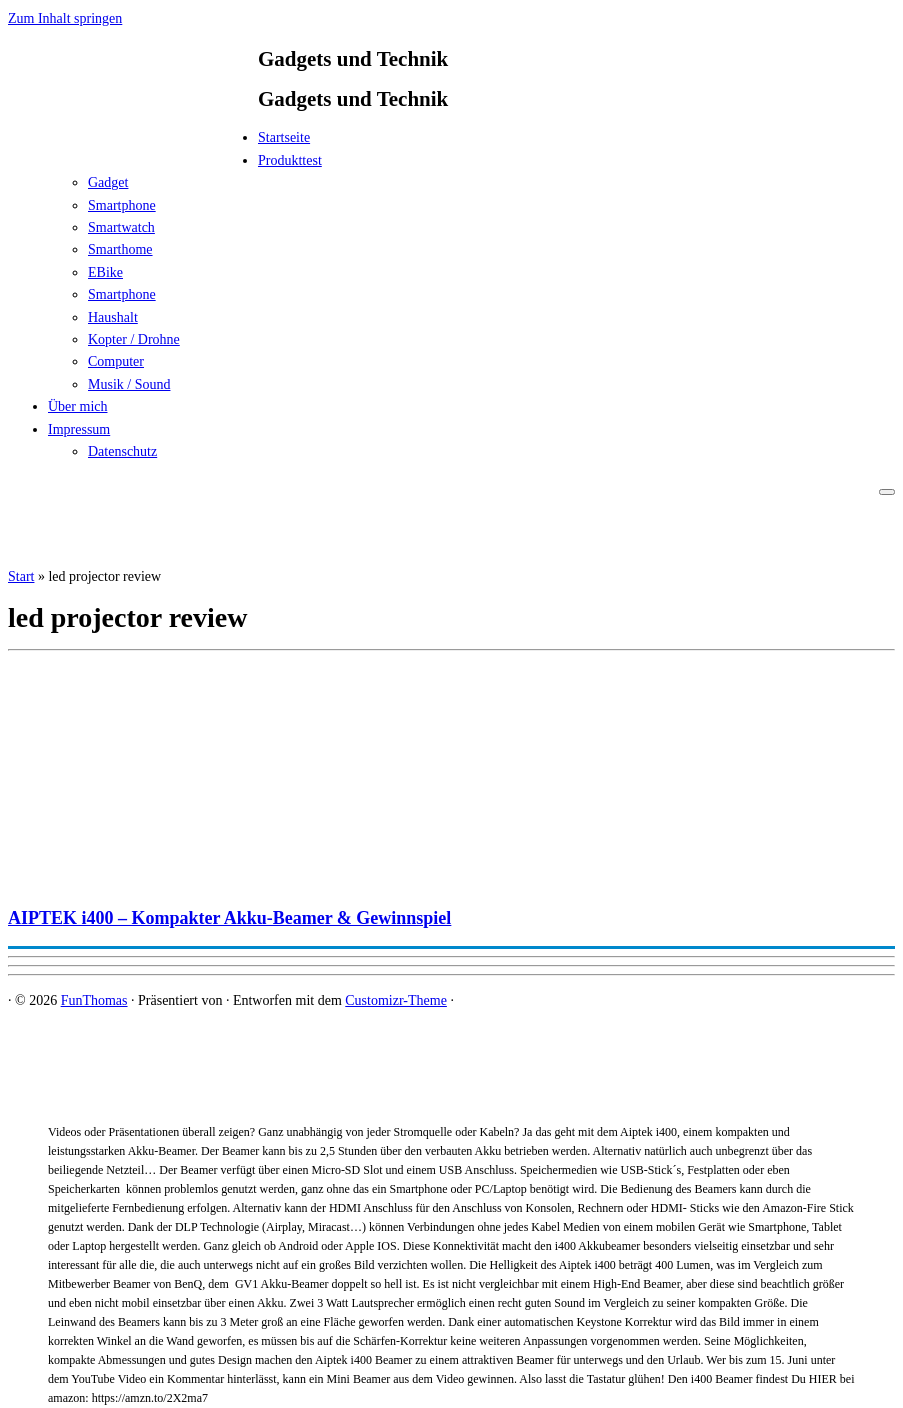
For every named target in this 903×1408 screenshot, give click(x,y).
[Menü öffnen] (887, 492)
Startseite (284, 137)
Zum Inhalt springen (65, 18)
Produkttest (290, 160)
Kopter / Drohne (134, 339)
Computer (116, 361)
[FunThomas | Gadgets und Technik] (133, 143)
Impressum (79, 429)
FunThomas (94, 1000)
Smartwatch (121, 227)
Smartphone (122, 205)
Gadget (108, 182)
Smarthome (120, 249)
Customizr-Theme (396, 1000)
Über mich (77, 406)
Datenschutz (122, 451)
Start (21, 576)
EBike (105, 272)
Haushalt (113, 317)
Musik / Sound (129, 384)
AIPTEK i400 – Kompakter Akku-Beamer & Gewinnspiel (229, 918)
